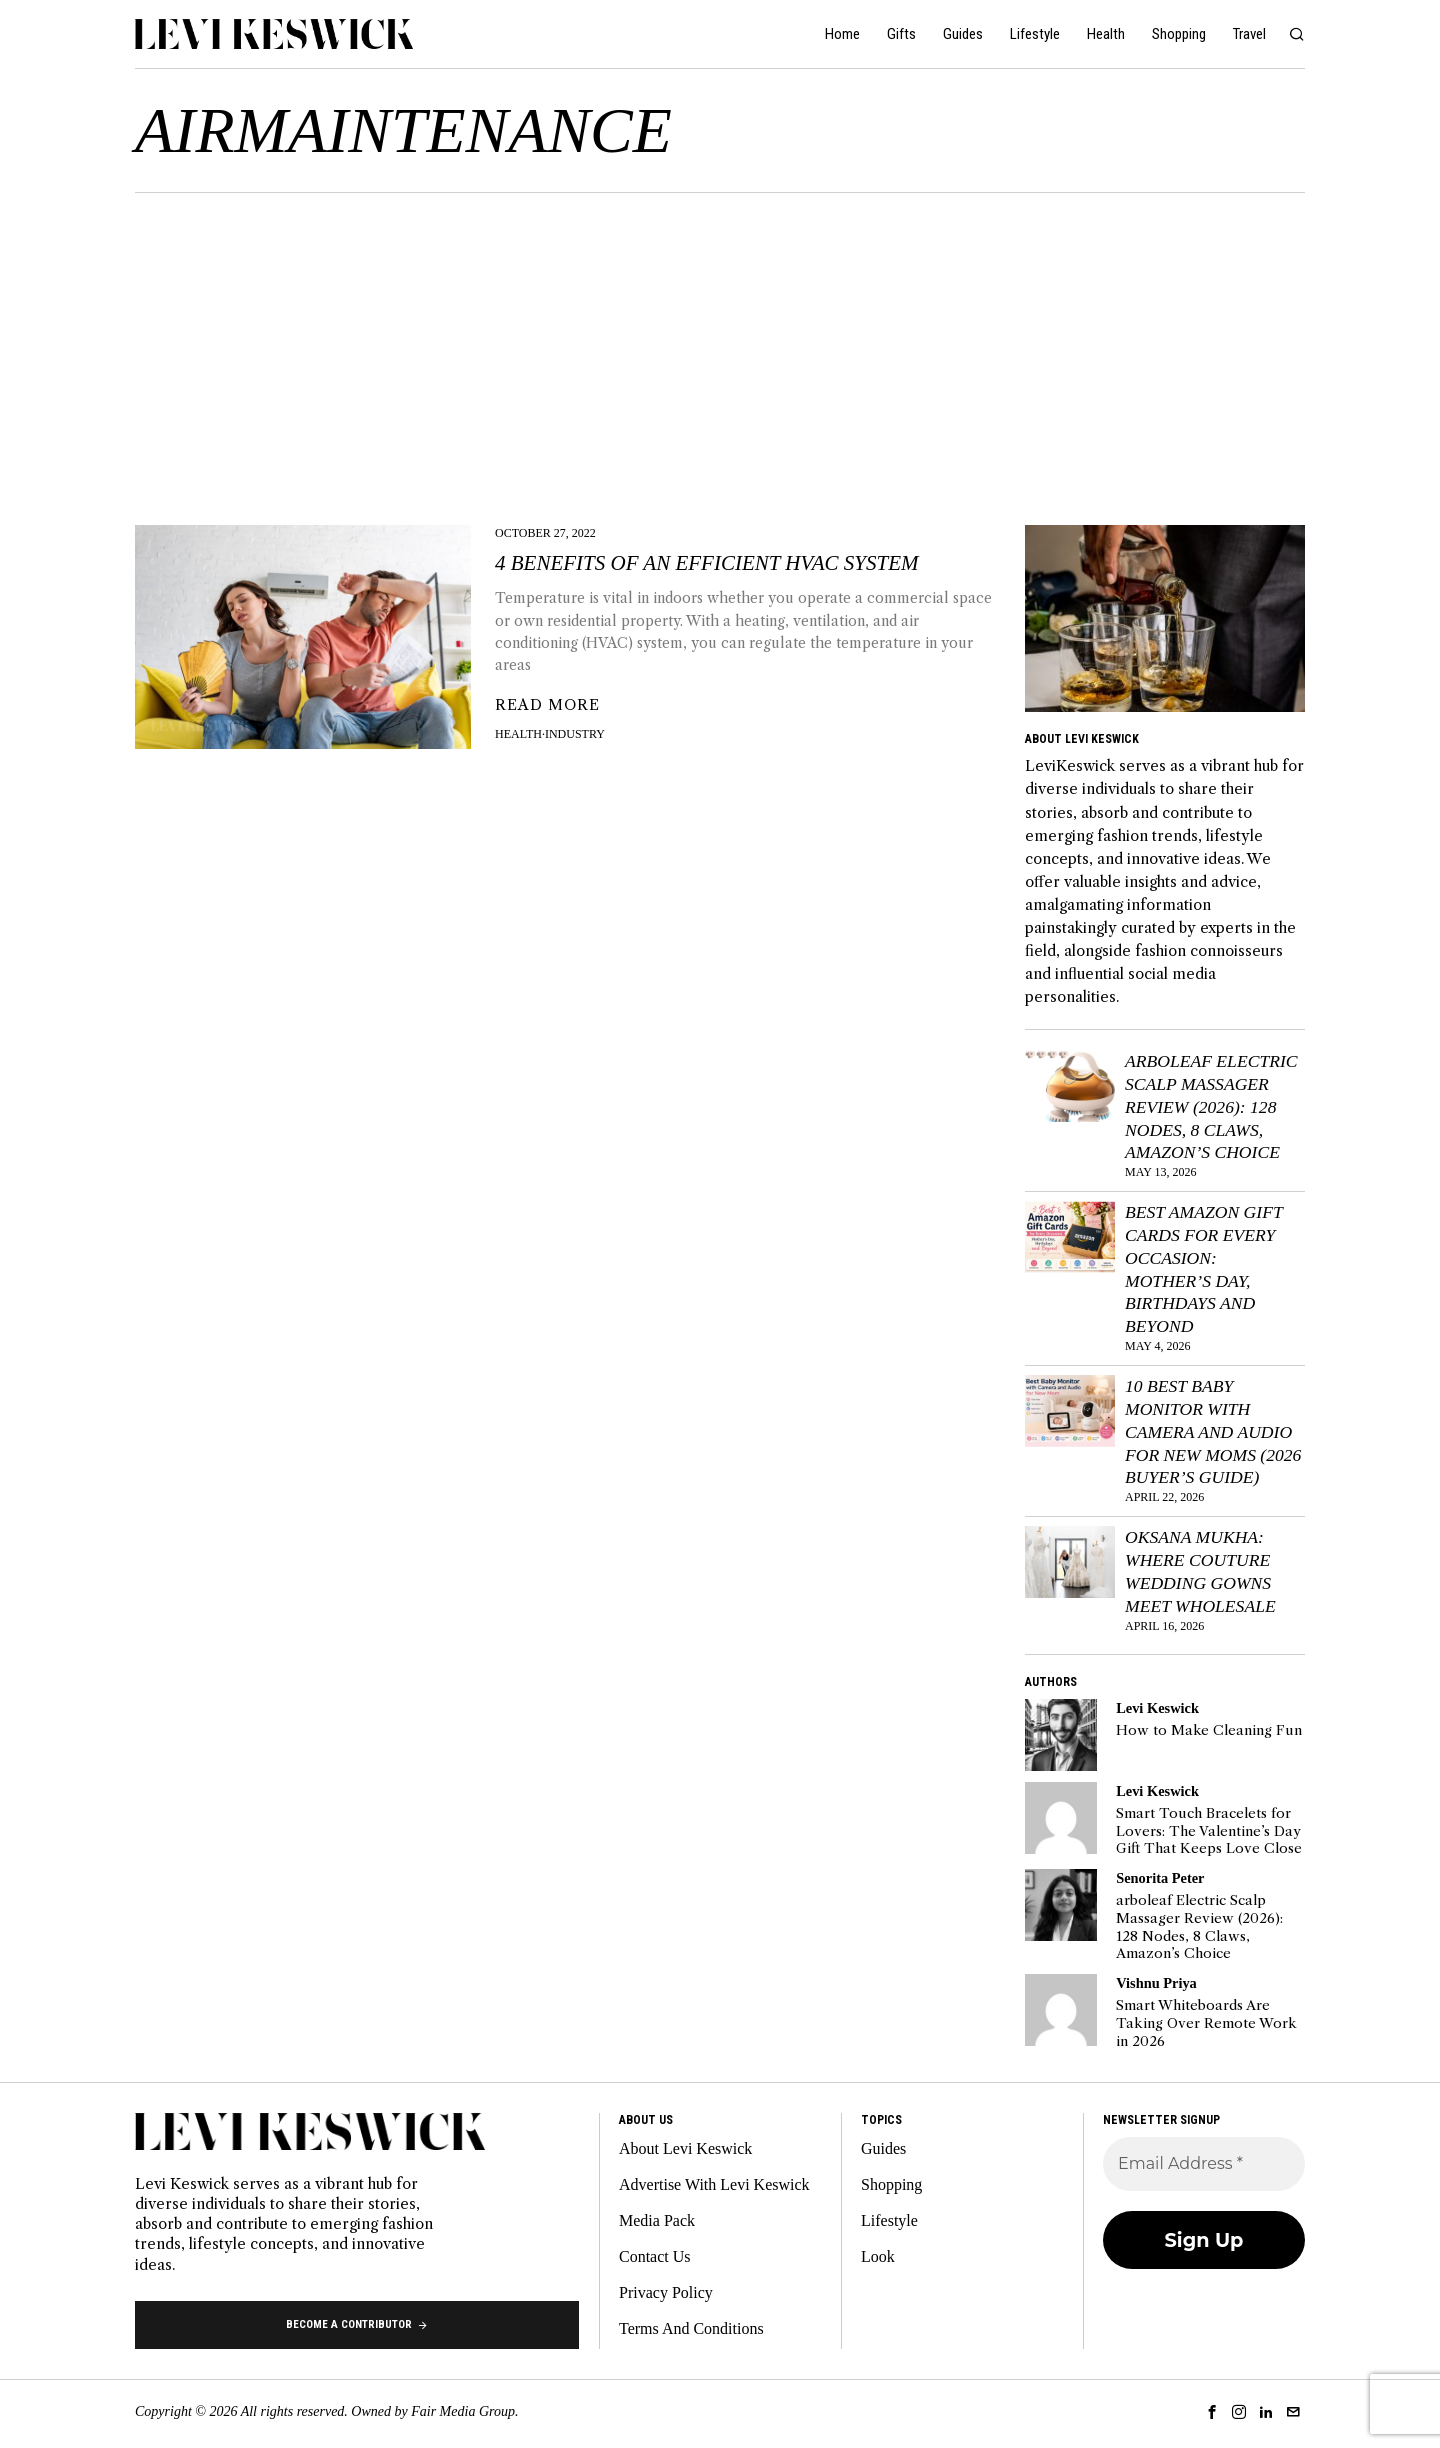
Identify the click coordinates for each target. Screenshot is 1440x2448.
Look (878, 2256)
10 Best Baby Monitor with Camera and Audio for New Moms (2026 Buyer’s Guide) (1213, 1431)
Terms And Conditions (691, 2328)
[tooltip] (1061, 1735)
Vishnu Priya (1156, 1983)
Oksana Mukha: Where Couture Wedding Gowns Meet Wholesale (1200, 1571)
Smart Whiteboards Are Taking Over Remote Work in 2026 (1206, 2023)
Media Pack (657, 2220)
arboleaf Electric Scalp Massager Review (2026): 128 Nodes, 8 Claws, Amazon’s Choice (1211, 1106)
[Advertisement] (720, 343)
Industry (575, 734)
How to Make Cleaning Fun (1209, 1730)
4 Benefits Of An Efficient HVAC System (707, 563)
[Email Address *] (1204, 2164)
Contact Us (655, 2256)
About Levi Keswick (685, 2148)
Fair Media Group (463, 2411)
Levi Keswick (1157, 1708)
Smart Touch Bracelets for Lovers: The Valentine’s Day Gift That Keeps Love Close (1209, 1831)
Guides (883, 2148)
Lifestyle (889, 2220)
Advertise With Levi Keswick (714, 2184)
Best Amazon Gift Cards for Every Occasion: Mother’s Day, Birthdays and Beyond (1203, 1269)
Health (518, 734)
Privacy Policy (666, 2292)
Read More (547, 705)
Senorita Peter (1160, 1878)
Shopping (891, 2184)
